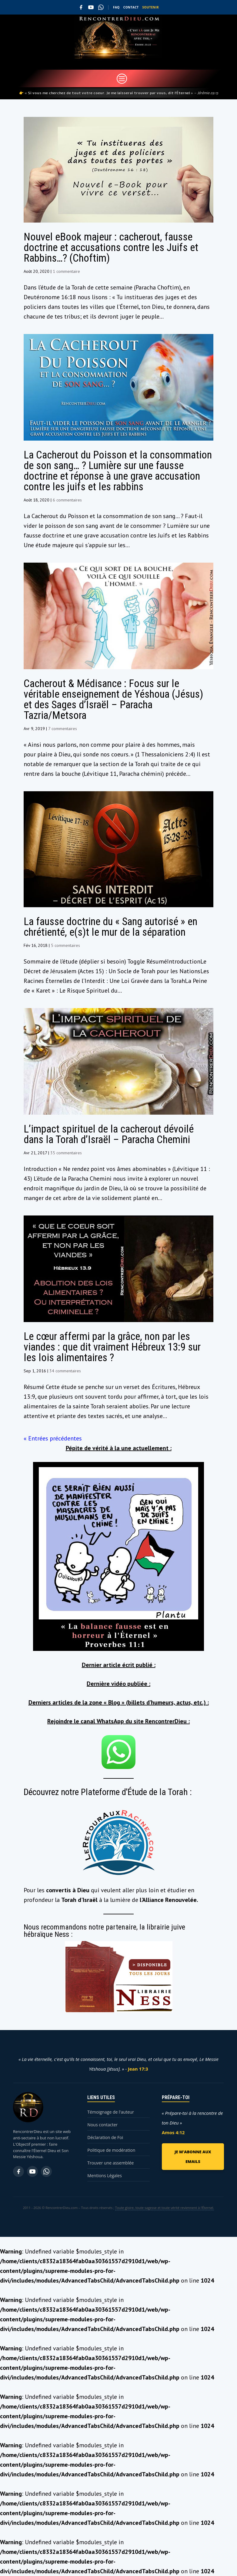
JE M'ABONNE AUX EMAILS (193, 2156)
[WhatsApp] (101, 7)
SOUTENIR (150, 7)
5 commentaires (65, 945)
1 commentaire (66, 271)
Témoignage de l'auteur (110, 2112)
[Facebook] (81, 7)
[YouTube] (91, 7)
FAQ (116, 7)
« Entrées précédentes (53, 1438)
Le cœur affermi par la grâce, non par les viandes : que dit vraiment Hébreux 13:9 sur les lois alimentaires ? (112, 1347)
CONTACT (131, 7)
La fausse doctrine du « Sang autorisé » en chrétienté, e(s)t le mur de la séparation (110, 926)
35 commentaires (66, 1153)
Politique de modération (111, 2150)
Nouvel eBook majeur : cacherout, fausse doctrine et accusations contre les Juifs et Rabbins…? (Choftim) (111, 247)
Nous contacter (102, 2125)
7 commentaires (62, 728)
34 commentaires (65, 1371)
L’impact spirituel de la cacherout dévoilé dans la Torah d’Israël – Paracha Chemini (109, 1134)
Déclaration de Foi (105, 2137)
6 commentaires (67, 500)
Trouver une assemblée (110, 2163)
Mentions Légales (104, 2175)
